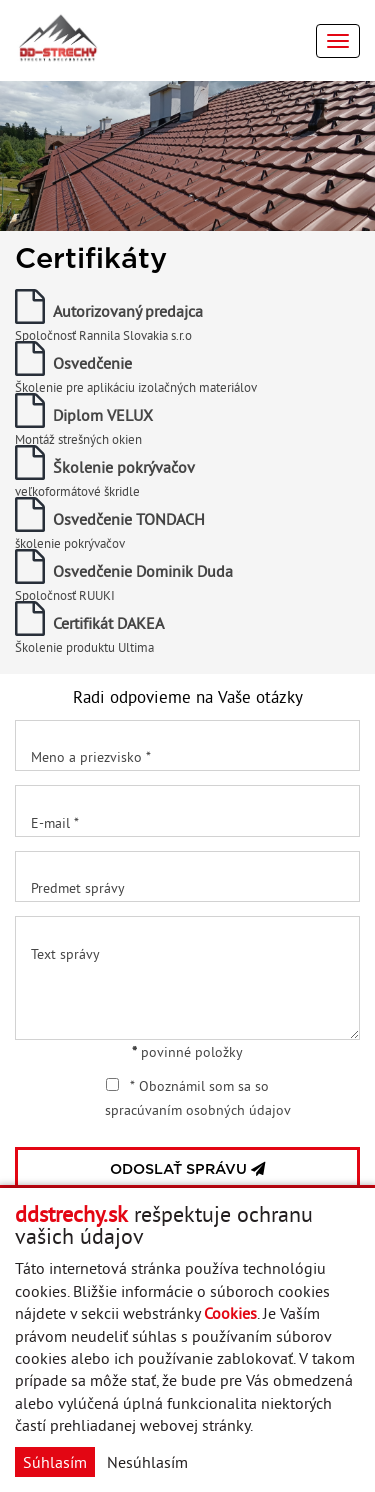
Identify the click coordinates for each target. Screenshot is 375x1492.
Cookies (230, 1313)
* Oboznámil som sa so (198, 1098)
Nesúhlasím (147, 1462)
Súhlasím (55, 1462)
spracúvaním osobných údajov (198, 1110)
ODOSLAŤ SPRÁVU (187, 1169)
